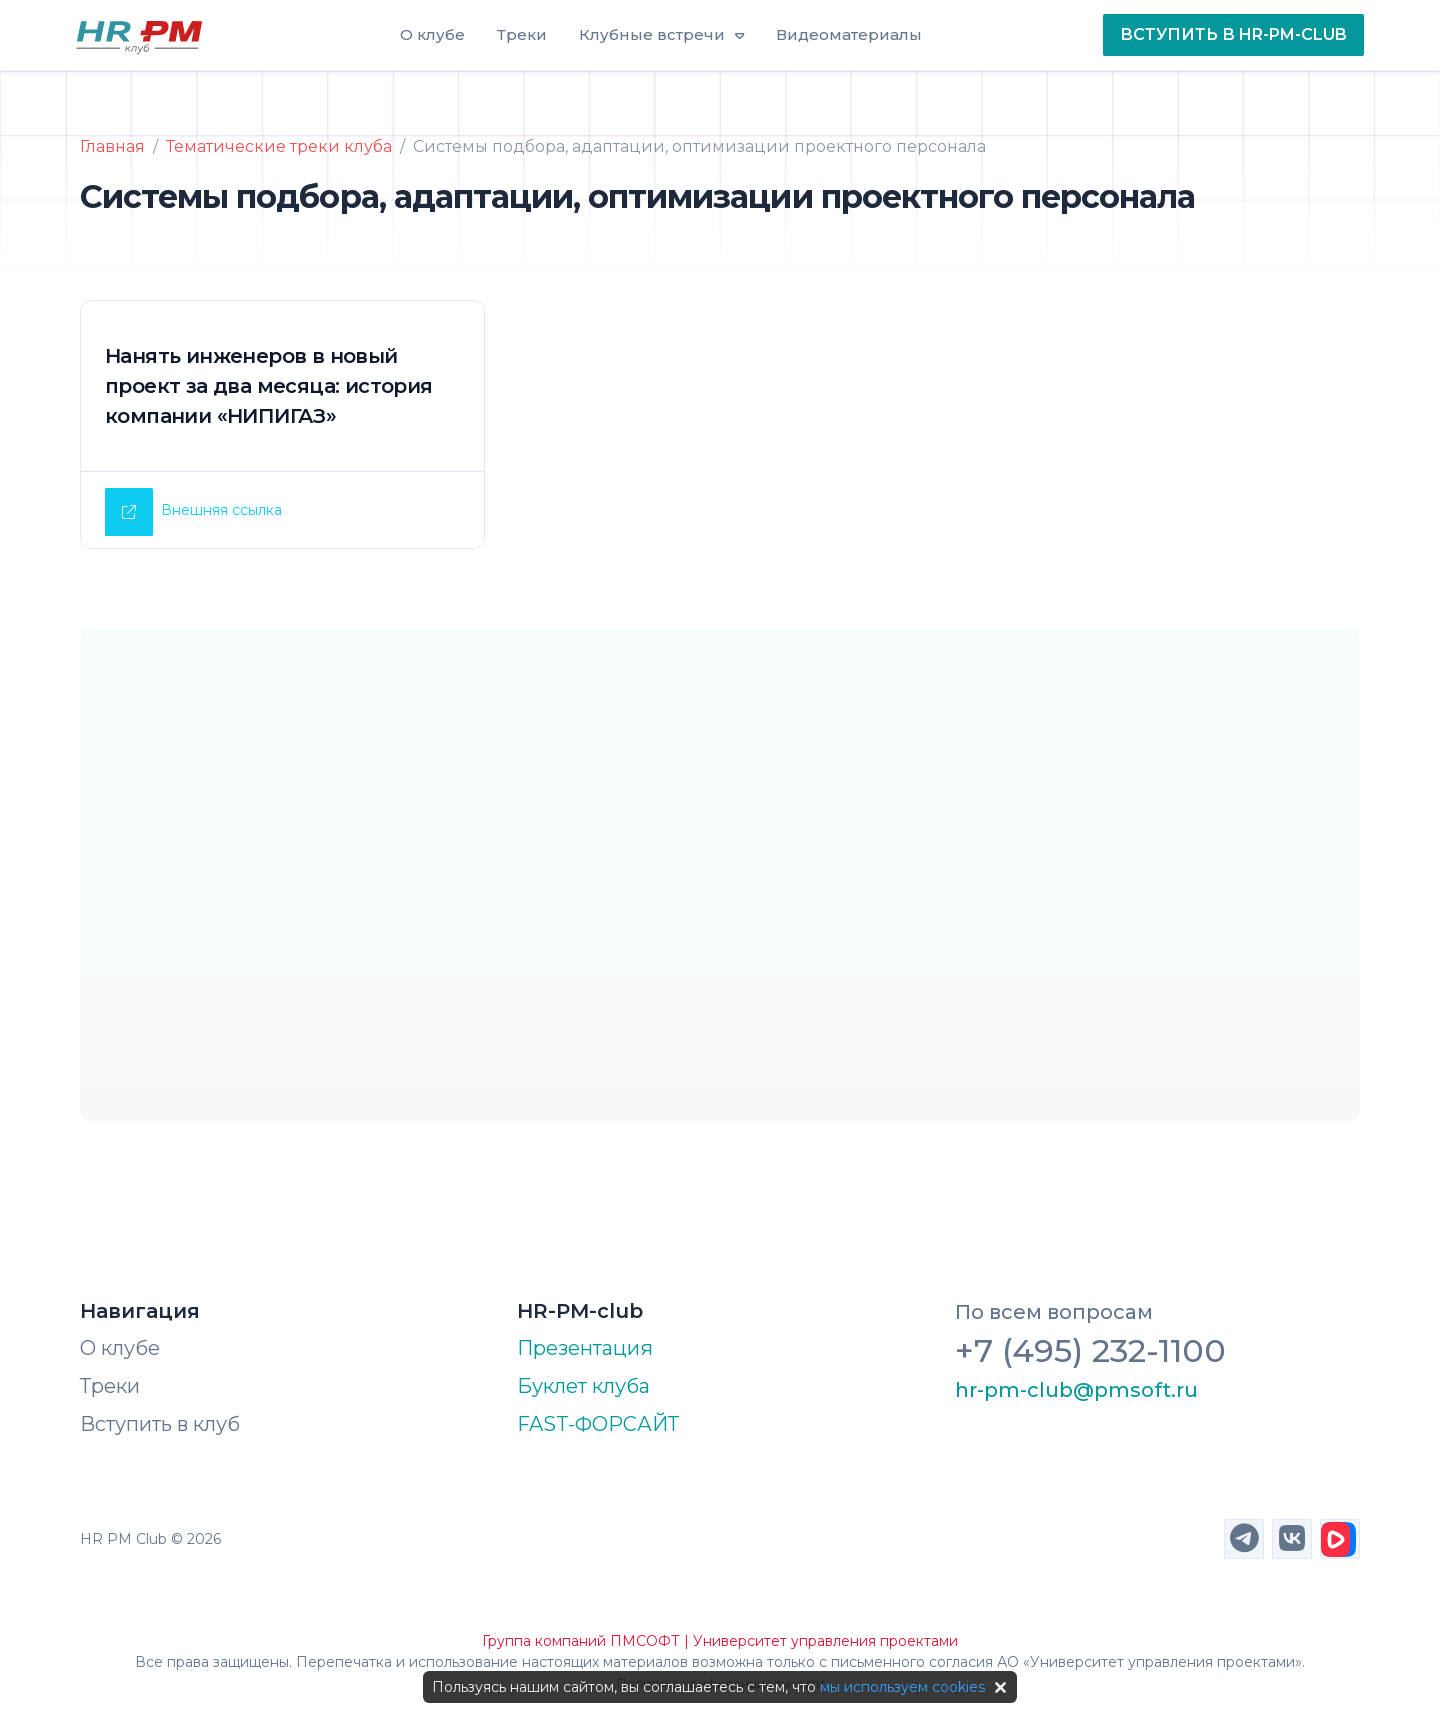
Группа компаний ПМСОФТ (581, 1641)
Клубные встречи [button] (652, 34)
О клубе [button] (432, 34)
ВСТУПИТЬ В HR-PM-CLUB (1233, 34)
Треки (110, 1386)
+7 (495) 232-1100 (1090, 1350)
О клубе (120, 1348)
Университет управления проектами (825, 1641)
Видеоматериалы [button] (849, 34)
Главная (112, 146)
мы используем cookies (902, 1687)
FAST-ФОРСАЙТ (598, 1424)
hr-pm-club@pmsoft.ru (1076, 1390)
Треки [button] (522, 34)
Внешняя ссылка (221, 510)
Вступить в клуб (160, 1424)
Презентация (585, 1348)
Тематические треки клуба (279, 146)
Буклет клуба (583, 1386)
